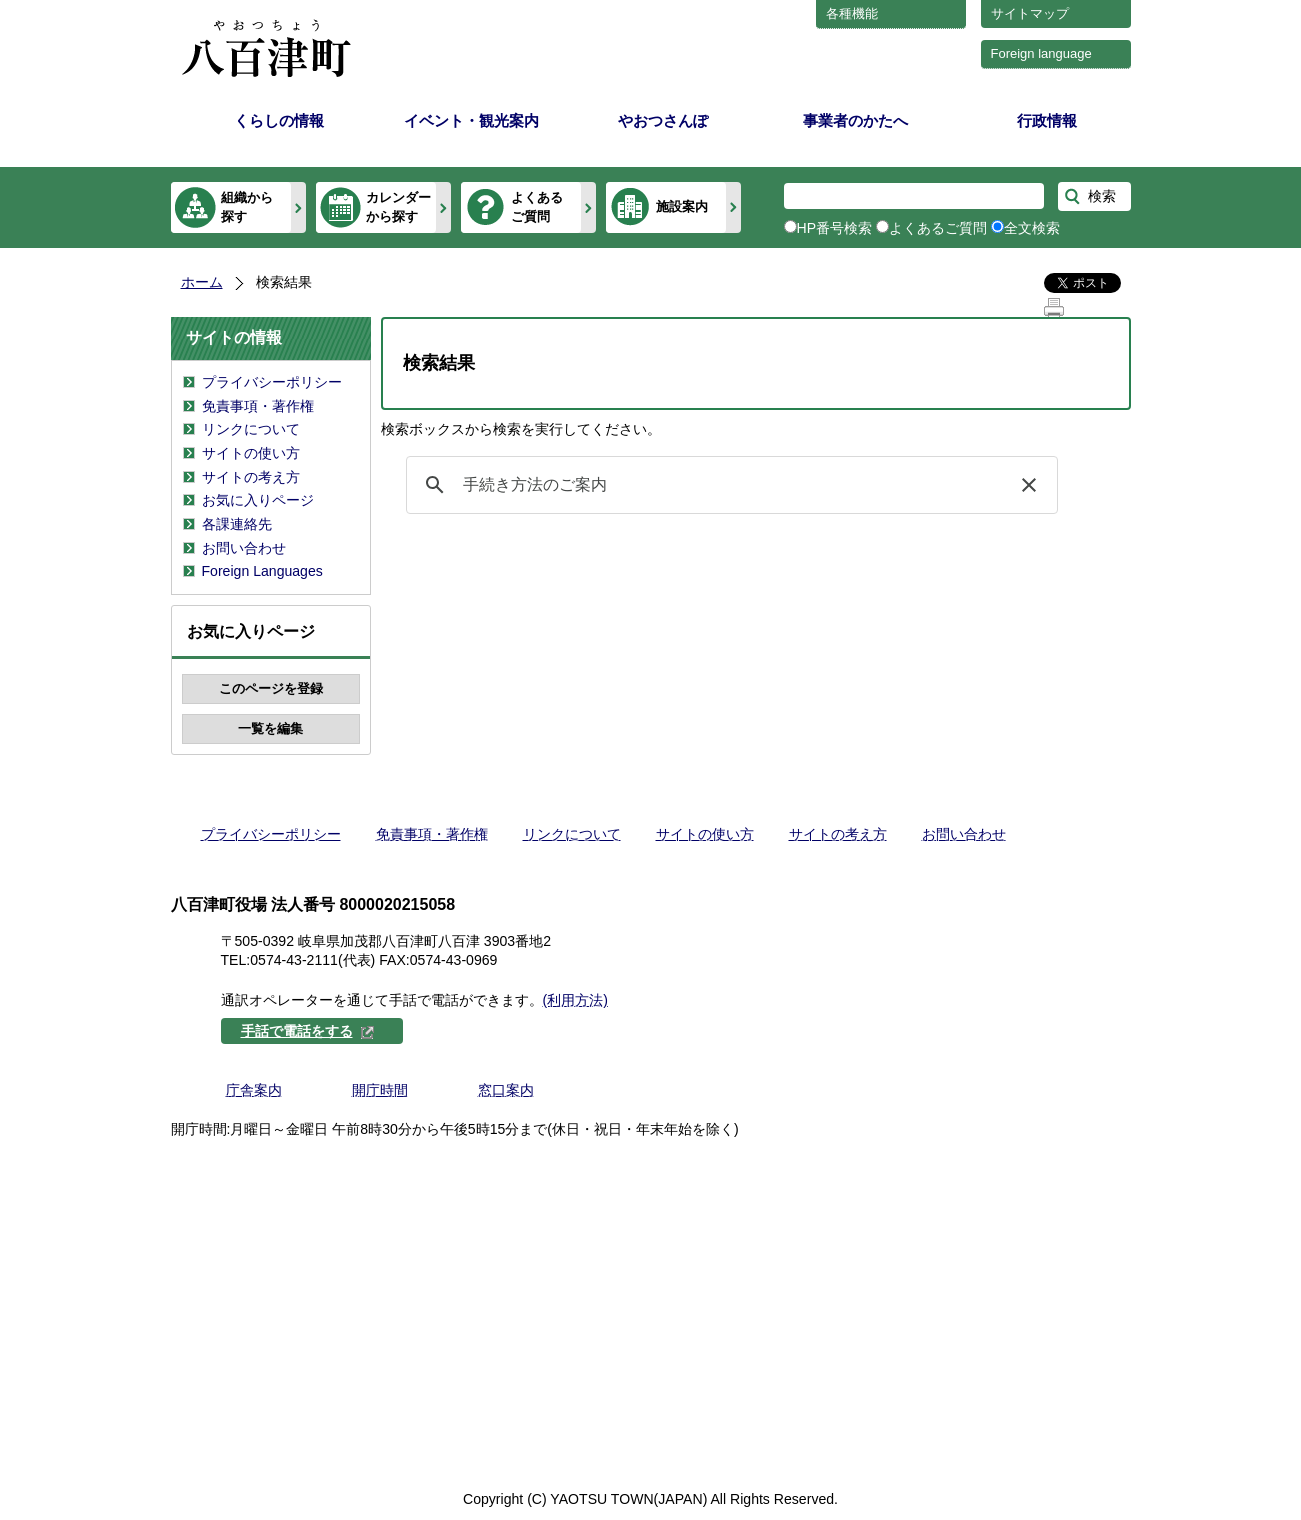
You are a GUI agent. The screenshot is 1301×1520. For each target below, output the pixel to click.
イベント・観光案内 (471, 120)
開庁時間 (380, 1090)
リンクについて (251, 429)
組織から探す (247, 206)
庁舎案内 (254, 1090)
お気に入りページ (258, 500)
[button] (1029, 485)
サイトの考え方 (251, 477)
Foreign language (1041, 53)
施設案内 (682, 206)
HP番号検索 (835, 228)
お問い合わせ (244, 548)
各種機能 (852, 13)
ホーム (202, 282)
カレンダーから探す (398, 206)
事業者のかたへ (855, 120)
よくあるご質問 (537, 206)
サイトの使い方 (251, 453)
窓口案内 (506, 1090)
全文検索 (1032, 228)
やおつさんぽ (663, 120)
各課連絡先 (237, 524)
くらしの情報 (279, 120)
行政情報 (1047, 120)
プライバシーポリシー (272, 382)
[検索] (729, 485)
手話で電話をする (308, 1031)
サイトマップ (1030, 13)
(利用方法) (575, 1000)
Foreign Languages (262, 571)
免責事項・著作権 (258, 406)
